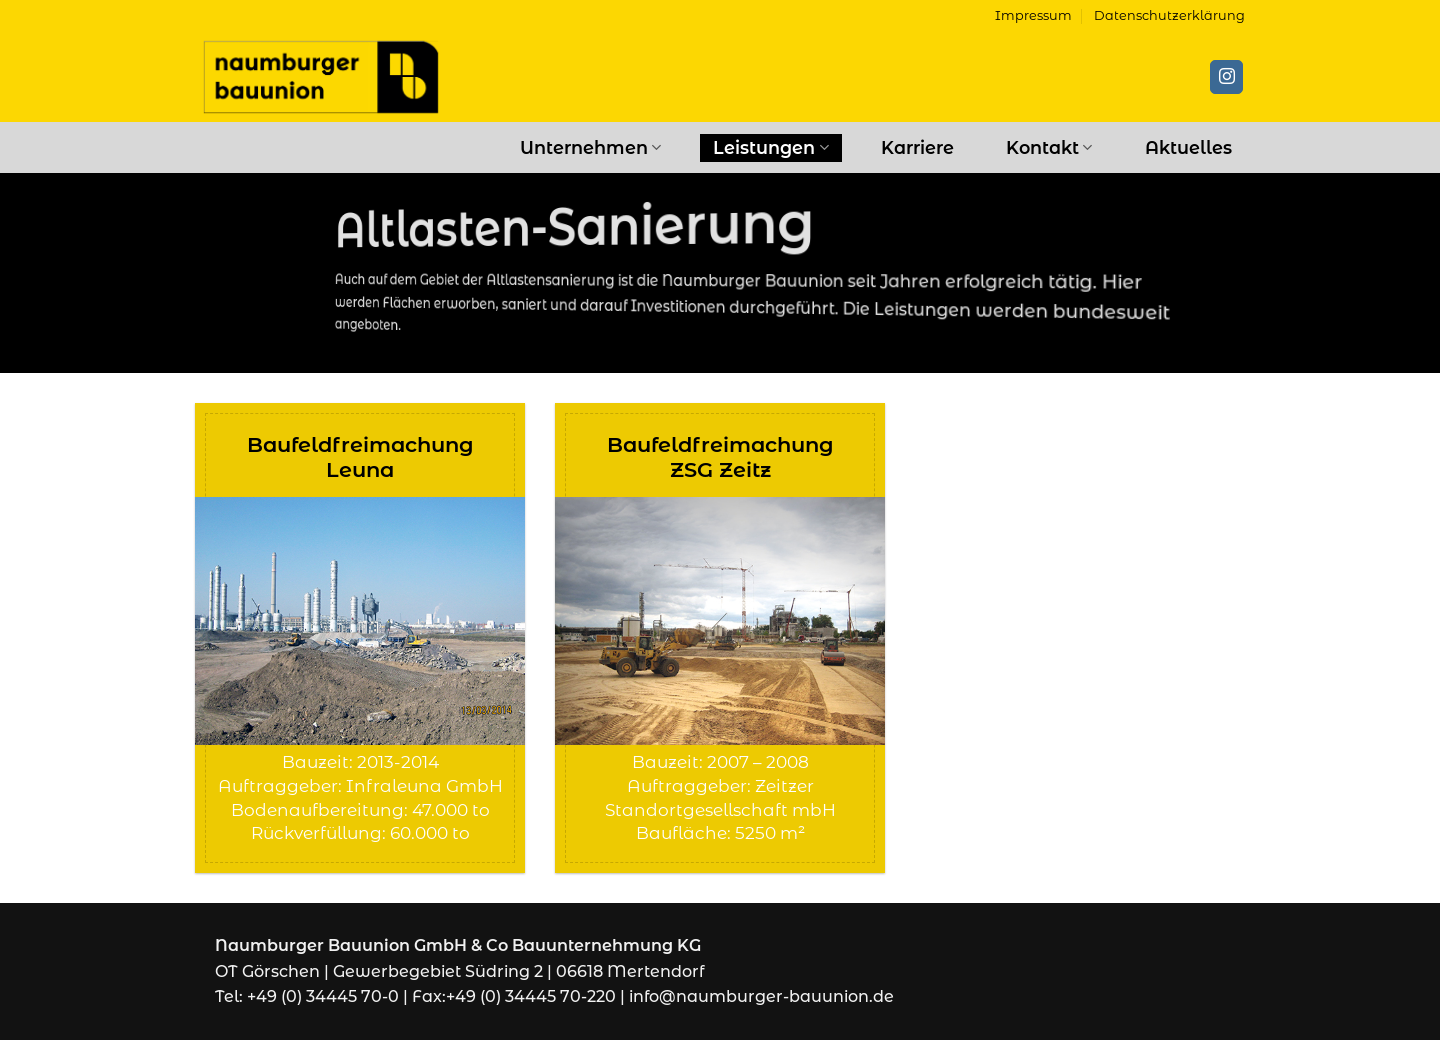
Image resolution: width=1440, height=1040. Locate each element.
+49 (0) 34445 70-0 (323, 996)
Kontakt (1049, 147)
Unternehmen (590, 147)
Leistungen (770, 147)
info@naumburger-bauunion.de (761, 996)
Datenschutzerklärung (1169, 15)
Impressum (1033, 15)
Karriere (917, 147)
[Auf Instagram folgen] (1226, 77)
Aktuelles (1188, 147)
